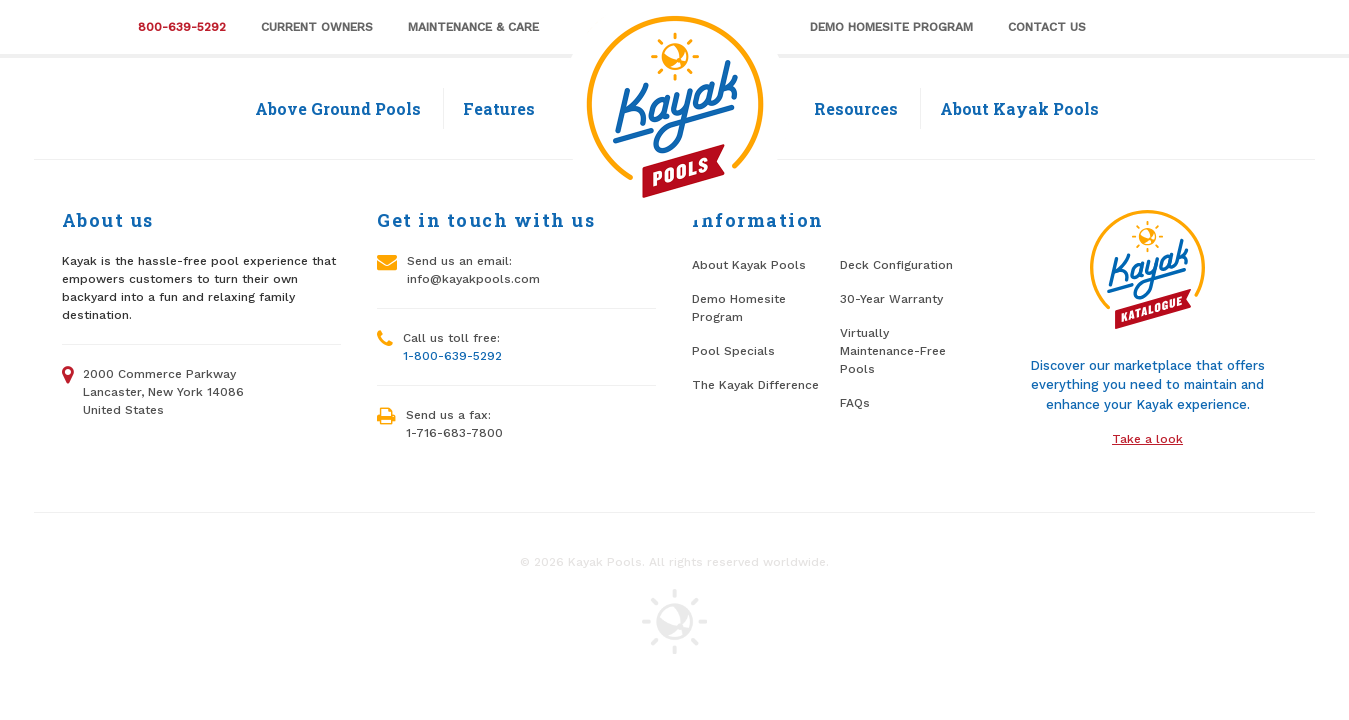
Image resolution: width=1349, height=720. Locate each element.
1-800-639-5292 (452, 356)
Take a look (1147, 439)
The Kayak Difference (755, 385)
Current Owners (317, 27)
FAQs (855, 403)
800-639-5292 (182, 27)
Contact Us (1047, 27)
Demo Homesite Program (891, 27)
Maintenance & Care (473, 27)
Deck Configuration (896, 265)
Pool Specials (733, 351)
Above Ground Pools (338, 108)
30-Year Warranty (891, 299)
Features (499, 108)
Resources (856, 108)
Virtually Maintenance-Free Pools (893, 351)
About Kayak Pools (1019, 108)
